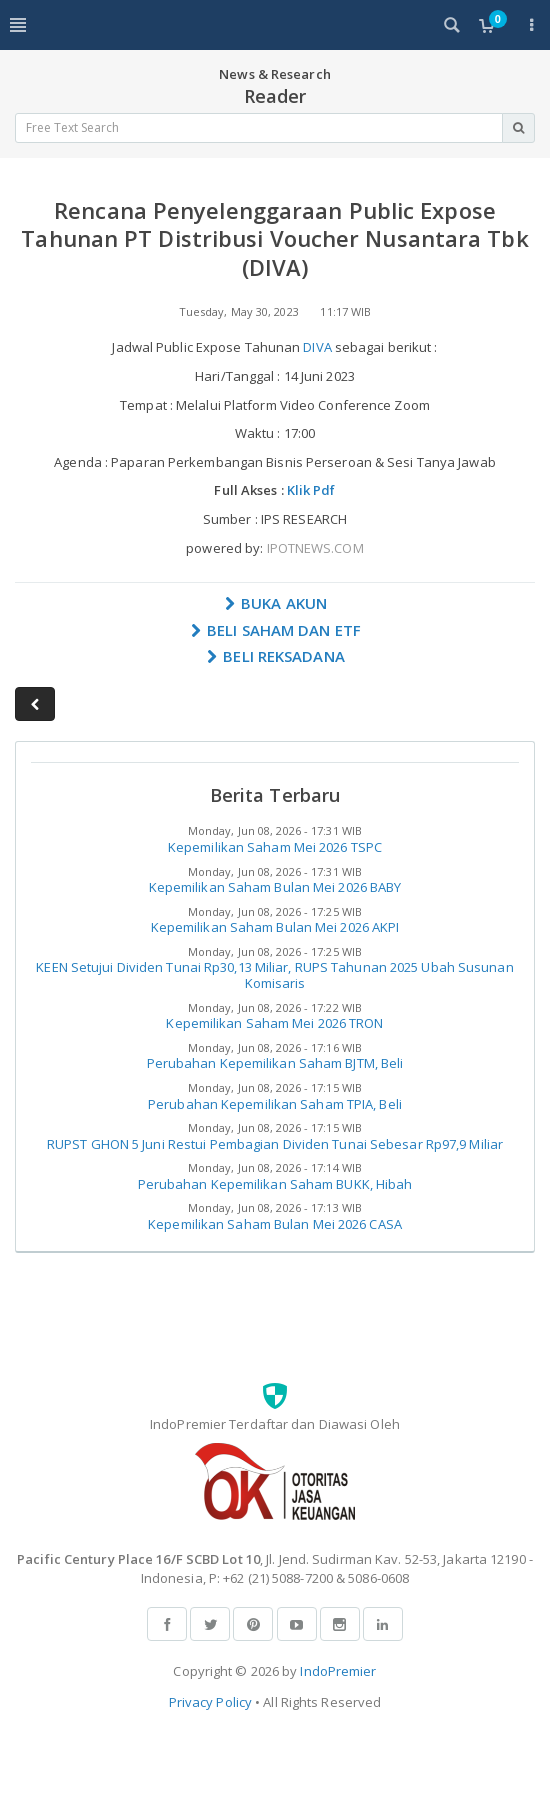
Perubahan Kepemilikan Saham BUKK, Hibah (275, 1184)
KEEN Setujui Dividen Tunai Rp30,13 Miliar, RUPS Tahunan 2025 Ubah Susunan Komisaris (274, 975)
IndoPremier (338, 1671)
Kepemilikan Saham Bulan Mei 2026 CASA (275, 1224)
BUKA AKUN (275, 603)
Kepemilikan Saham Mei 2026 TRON (274, 1023)
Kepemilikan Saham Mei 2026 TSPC (275, 847)
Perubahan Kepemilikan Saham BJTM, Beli (275, 1063)
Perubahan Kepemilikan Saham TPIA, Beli (275, 1104)
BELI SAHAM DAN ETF (275, 630)
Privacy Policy (210, 1702)
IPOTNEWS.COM (315, 548)
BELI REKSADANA (275, 656)
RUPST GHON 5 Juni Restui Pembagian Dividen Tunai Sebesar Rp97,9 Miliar (275, 1144)
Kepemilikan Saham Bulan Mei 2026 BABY (275, 887)
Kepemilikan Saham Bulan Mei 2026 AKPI (275, 927)
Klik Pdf (311, 490)
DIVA (317, 347)
